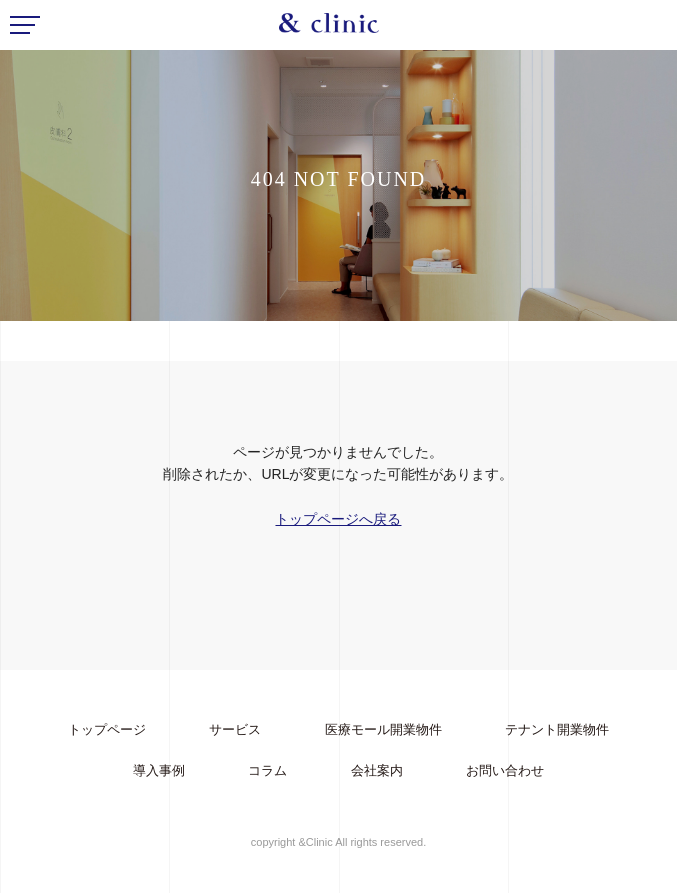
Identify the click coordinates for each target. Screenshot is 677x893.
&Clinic (329, 28)
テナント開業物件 (557, 729)
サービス (235, 729)
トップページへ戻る (338, 519)
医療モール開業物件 (383, 729)
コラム (267, 770)
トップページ (107, 729)
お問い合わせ (505, 770)
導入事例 (159, 770)
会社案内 (377, 770)
